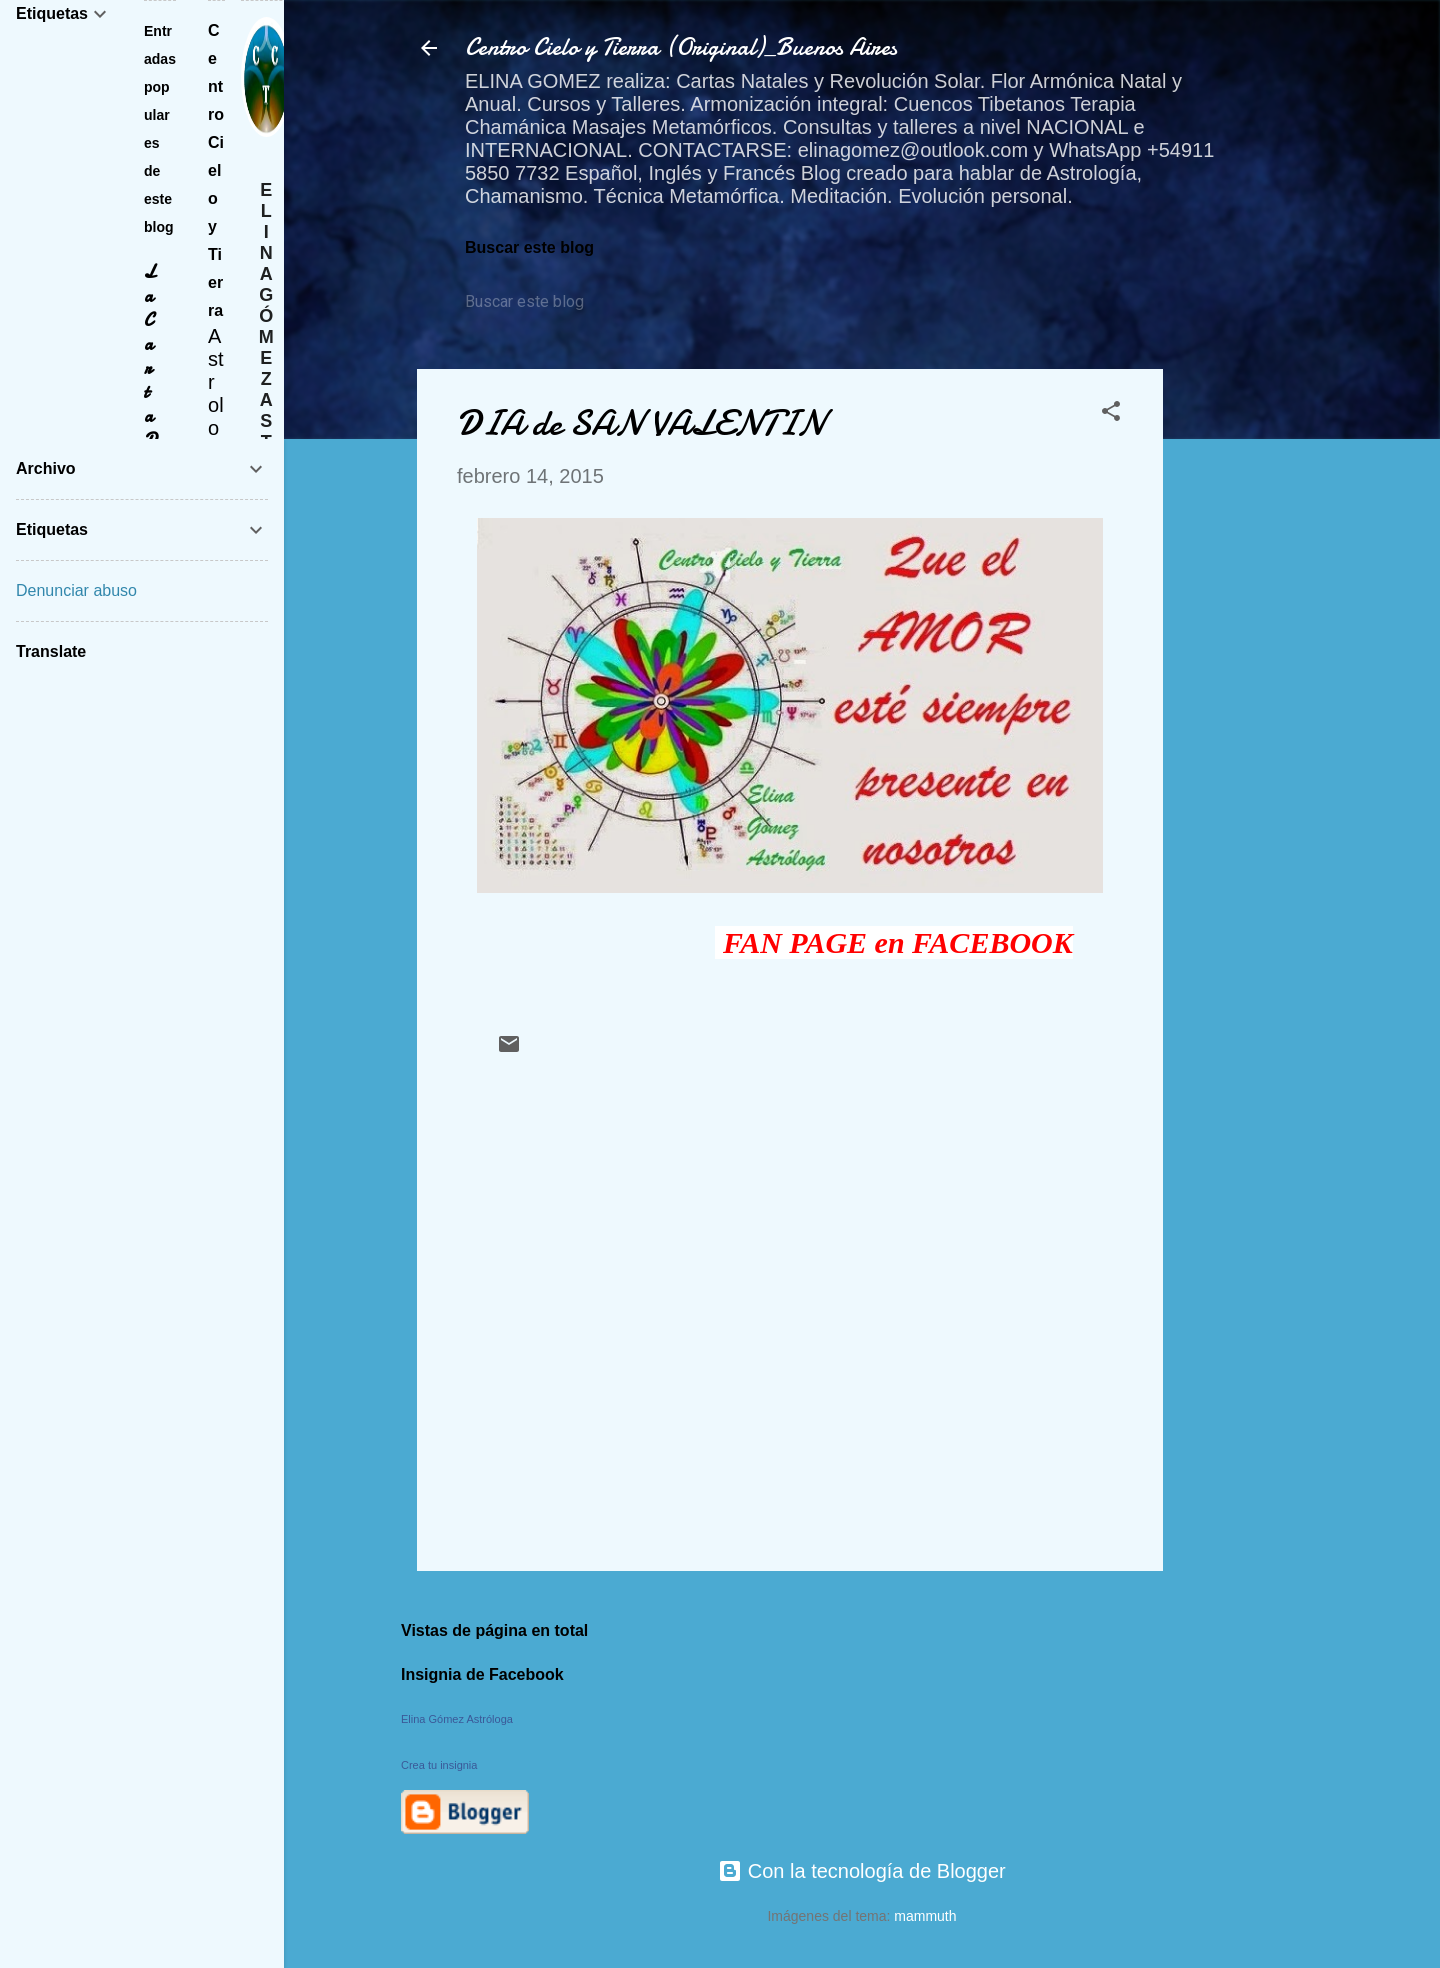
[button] (1111, 413)
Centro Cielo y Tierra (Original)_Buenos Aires (681, 47)
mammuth (925, 1916)
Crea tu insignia (439, 1765)
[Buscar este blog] (556, 302)
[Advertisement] (1243, 669)
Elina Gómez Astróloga (457, 1719)
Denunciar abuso (76, 590)
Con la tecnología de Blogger (862, 1871)
